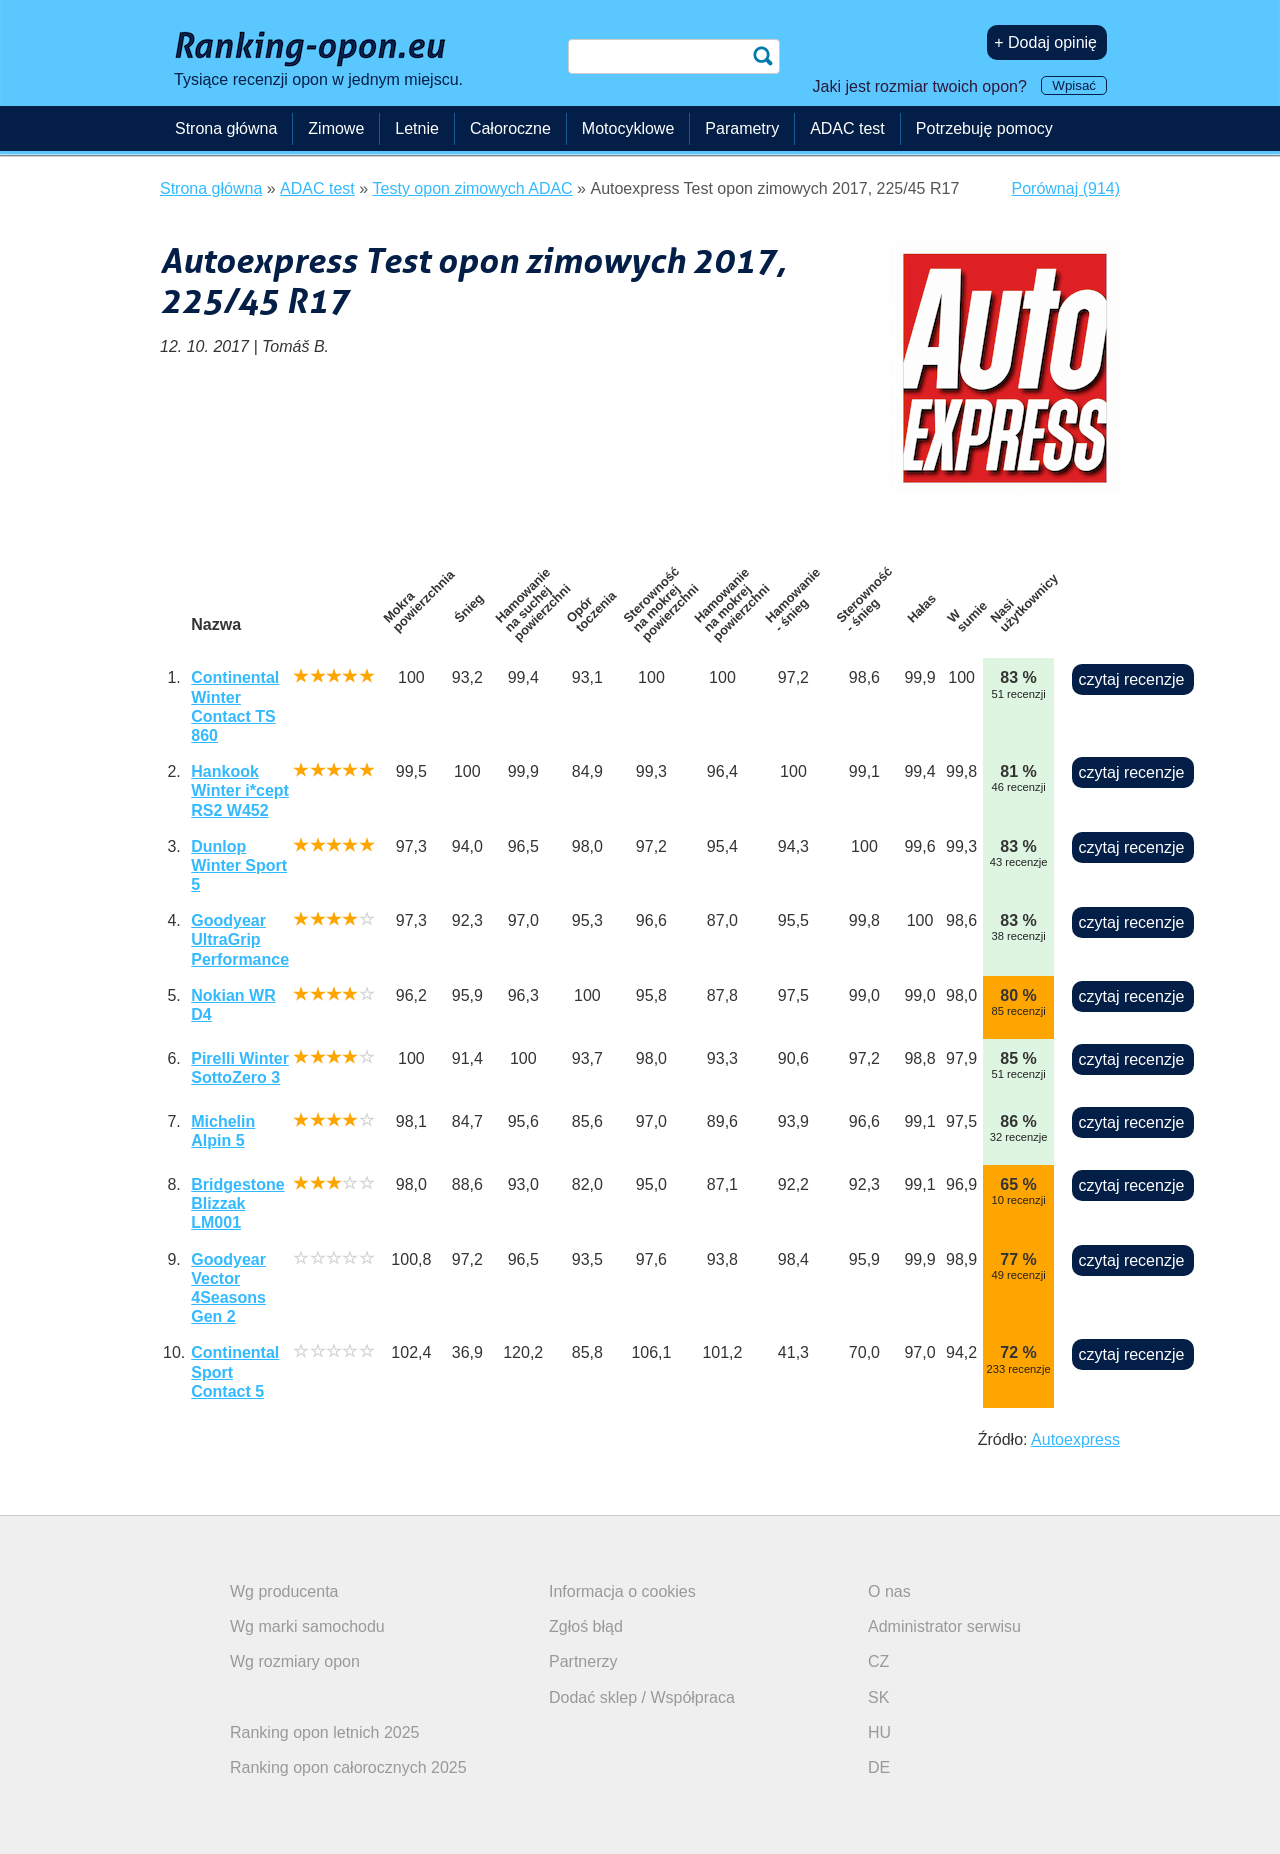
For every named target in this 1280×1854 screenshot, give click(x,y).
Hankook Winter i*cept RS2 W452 (240, 790)
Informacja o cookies (622, 1591)
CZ (878, 1661)
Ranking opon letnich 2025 (324, 1732)
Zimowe (336, 128)
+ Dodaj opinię (1045, 42)
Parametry (742, 128)
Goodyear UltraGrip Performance (240, 939)
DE (879, 1767)
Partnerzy (583, 1661)
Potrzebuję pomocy (984, 128)
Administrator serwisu (944, 1626)
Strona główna (226, 128)
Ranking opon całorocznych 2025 (348, 1767)
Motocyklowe (628, 128)
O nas (889, 1591)
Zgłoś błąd (586, 1626)
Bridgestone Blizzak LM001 (237, 1203)
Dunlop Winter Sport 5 (239, 865)
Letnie (417, 128)
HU (879, 1732)
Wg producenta (284, 1591)
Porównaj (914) (1066, 188)
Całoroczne (510, 128)
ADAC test (847, 128)
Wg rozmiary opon (295, 1661)
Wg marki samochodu (307, 1626)
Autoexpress (1075, 1439)
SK (878, 1697)
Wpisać (1074, 85)
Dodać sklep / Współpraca (642, 1697)
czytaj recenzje (1132, 679)
